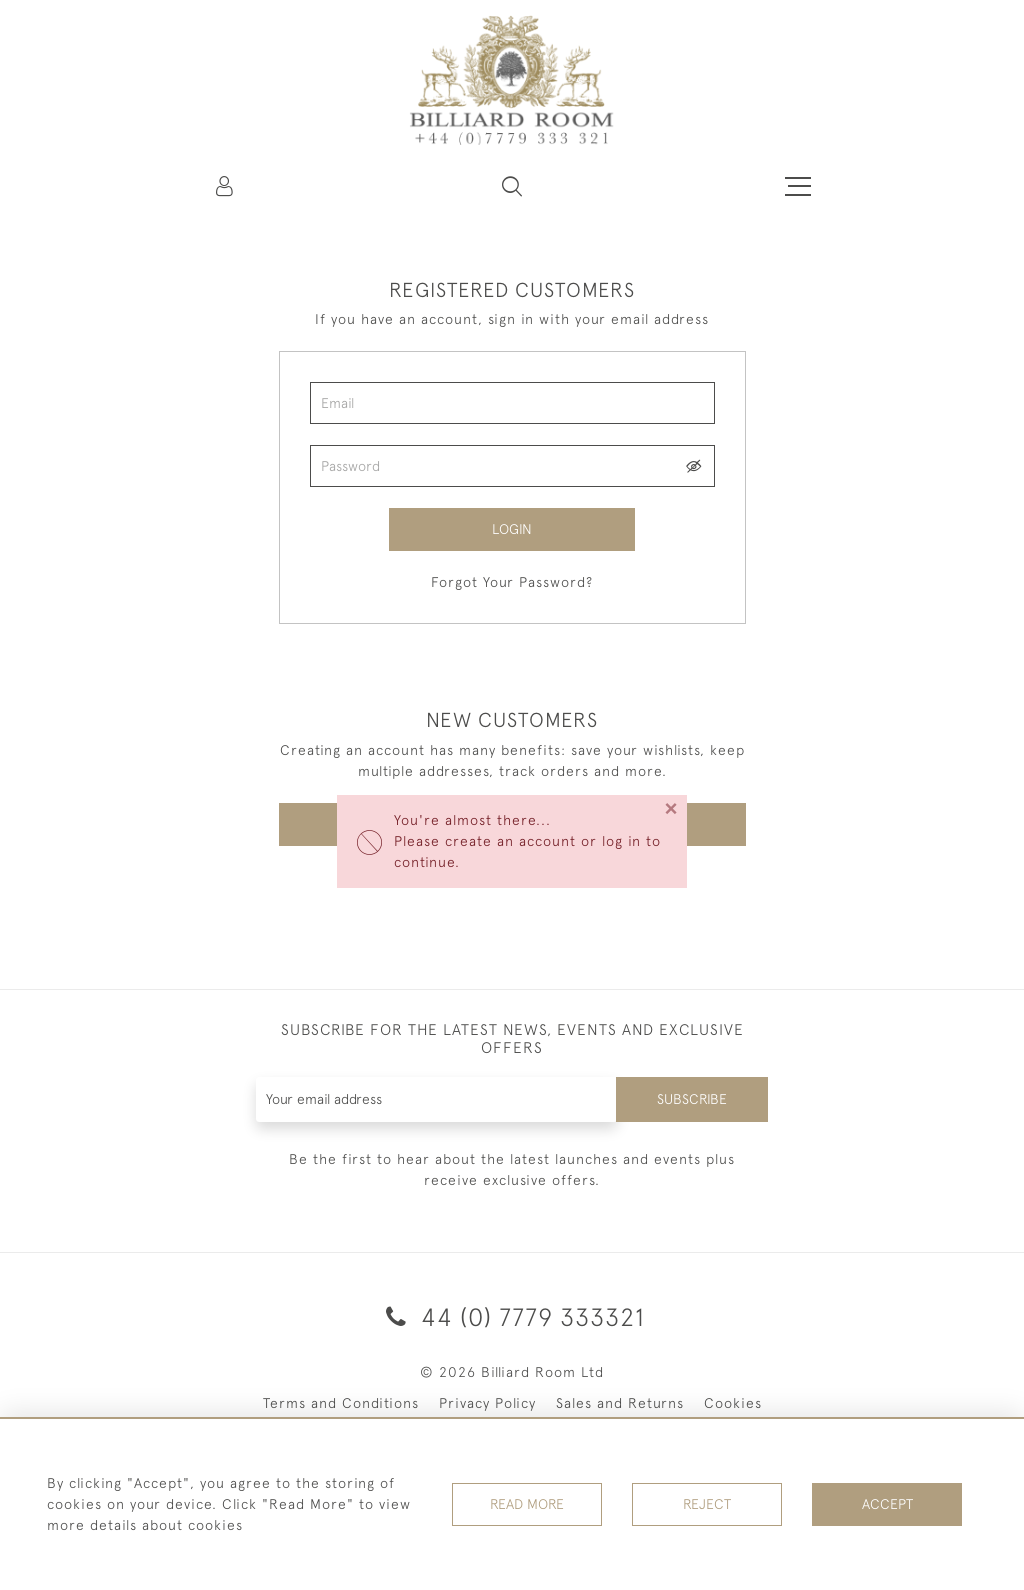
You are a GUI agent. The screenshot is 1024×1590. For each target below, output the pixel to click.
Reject (707, 1504)
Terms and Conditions (341, 1403)
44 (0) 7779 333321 (512, 1316)
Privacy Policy (487, 1403)
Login (512, 529)
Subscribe (692, 1099)
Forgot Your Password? (512, 582)
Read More (527, 1504)
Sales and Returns (620, 1403)
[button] (512, 186)
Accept (887, 1504)
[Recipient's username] (437, 1099)
